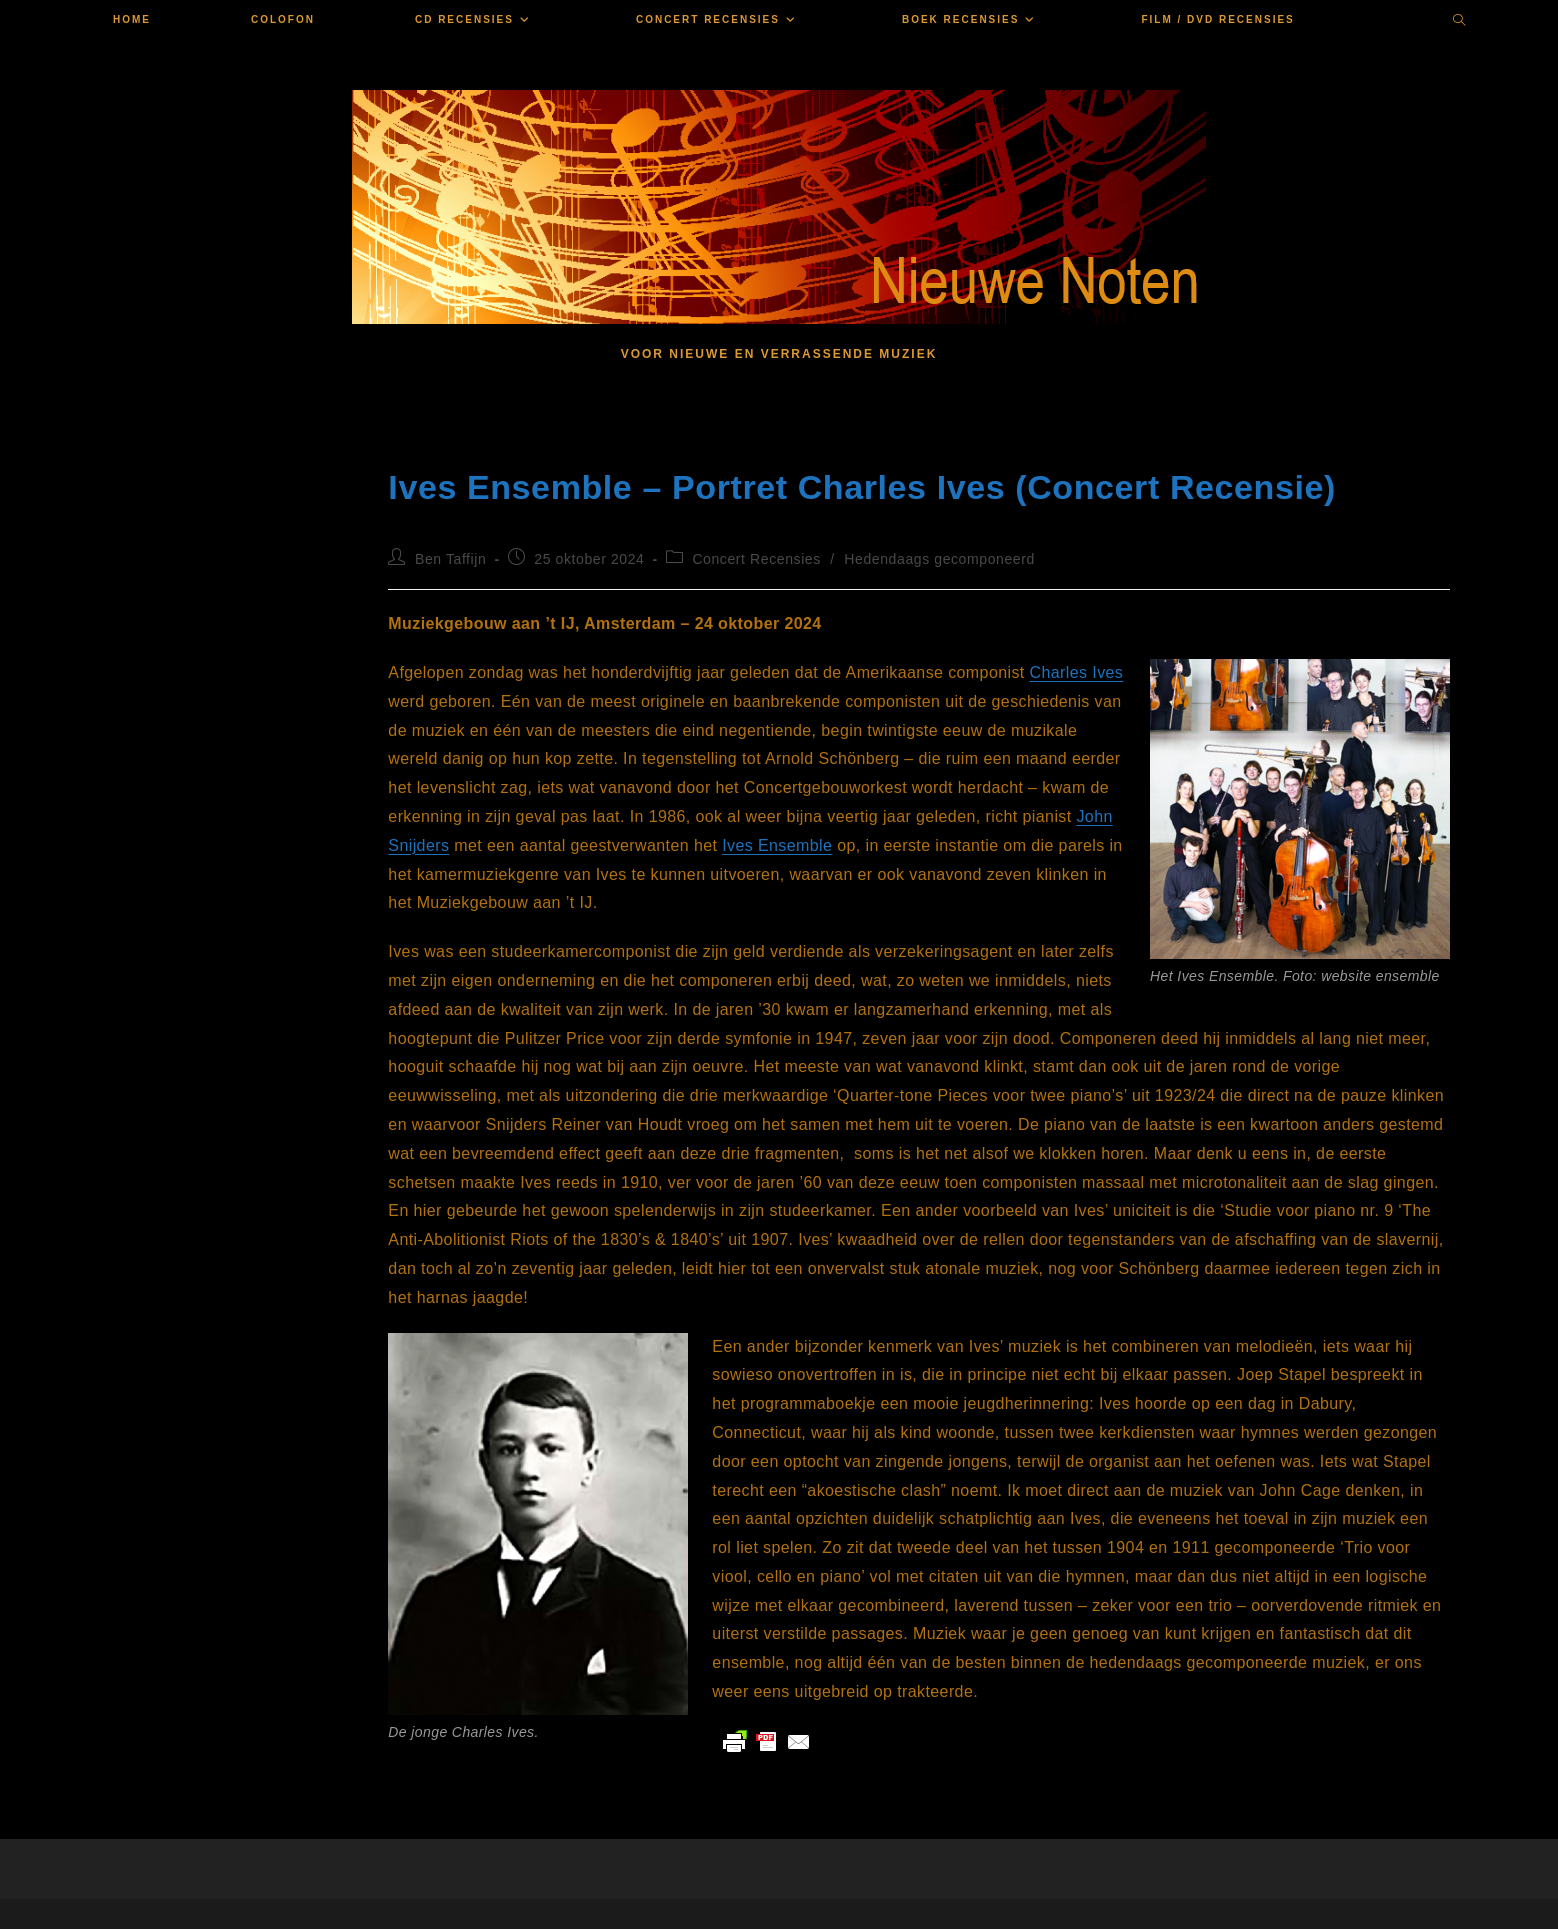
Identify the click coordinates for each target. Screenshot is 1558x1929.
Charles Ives (1077, 672)
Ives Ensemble (777, 845)
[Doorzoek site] (1459, 22)
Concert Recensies (756, 559)
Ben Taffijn (450, 559)
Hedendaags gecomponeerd (939, 559)
